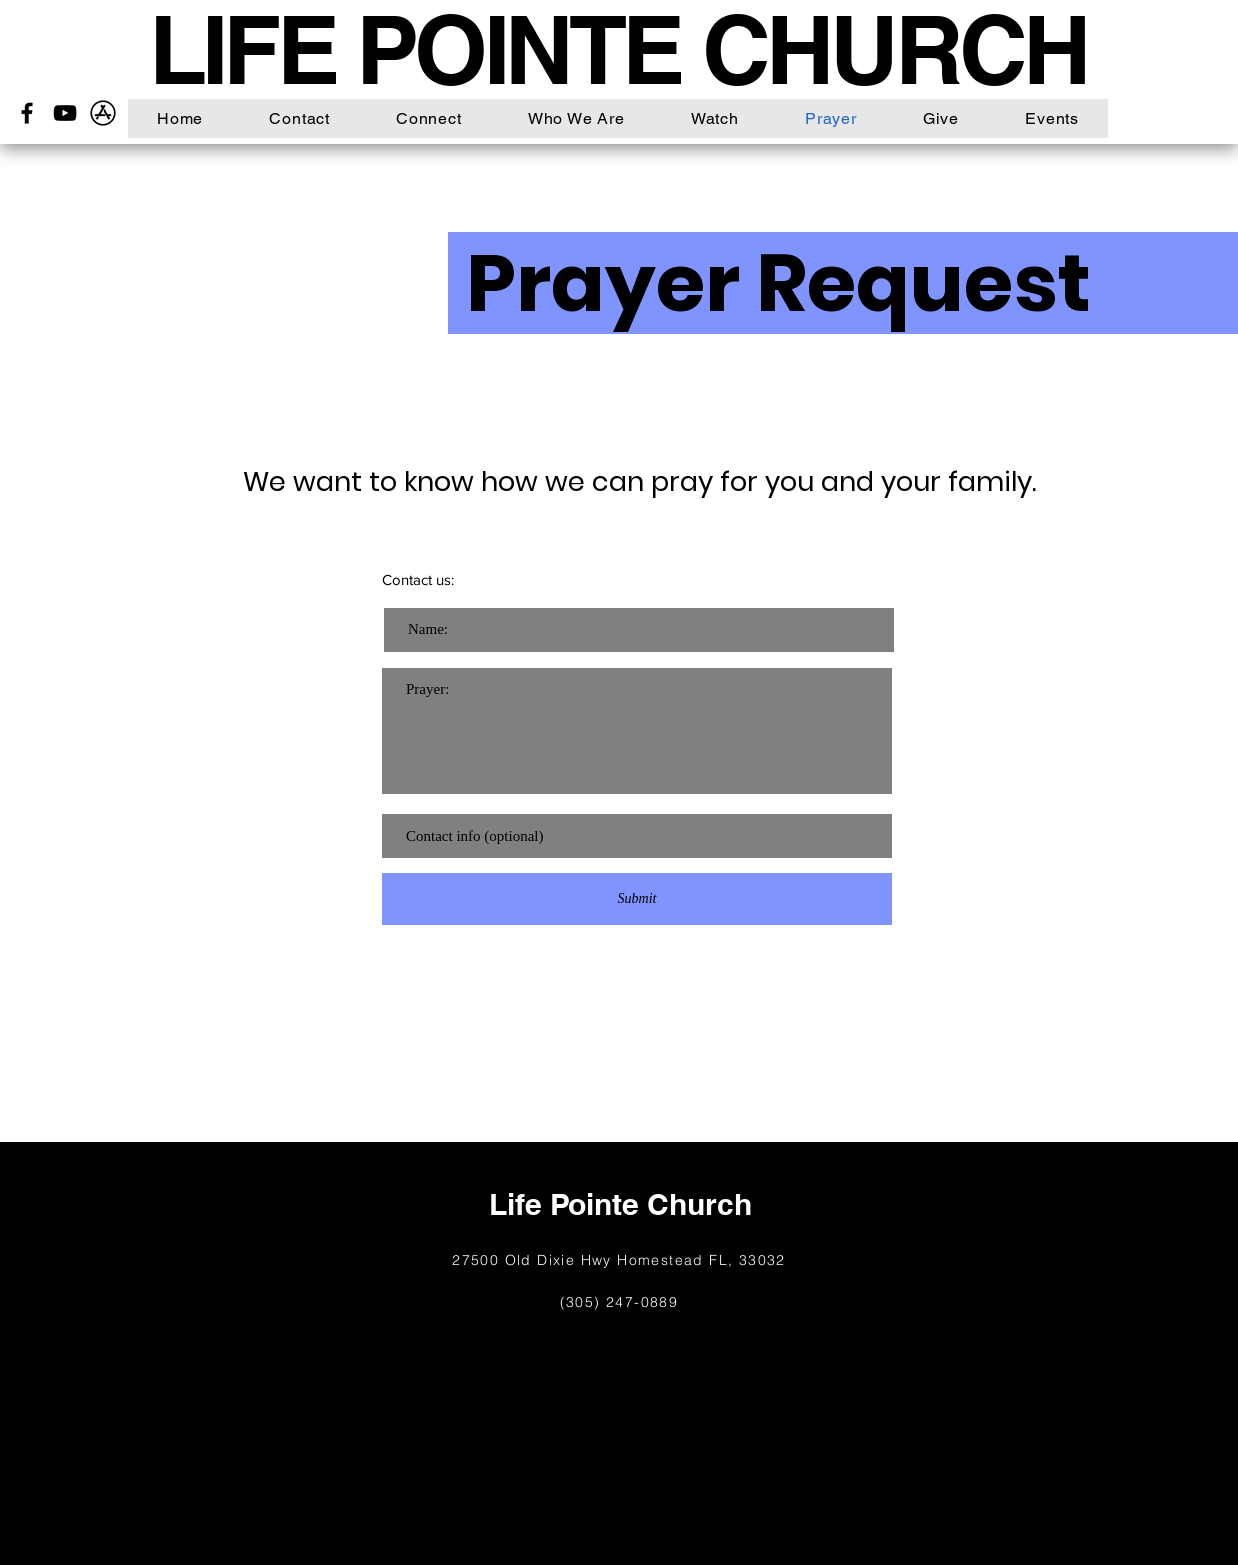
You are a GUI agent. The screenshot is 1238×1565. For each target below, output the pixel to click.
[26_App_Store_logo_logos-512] (103, 113)
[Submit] (637, 899)
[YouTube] (65, 113)
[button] (429, 118)
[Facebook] (27, 113)
